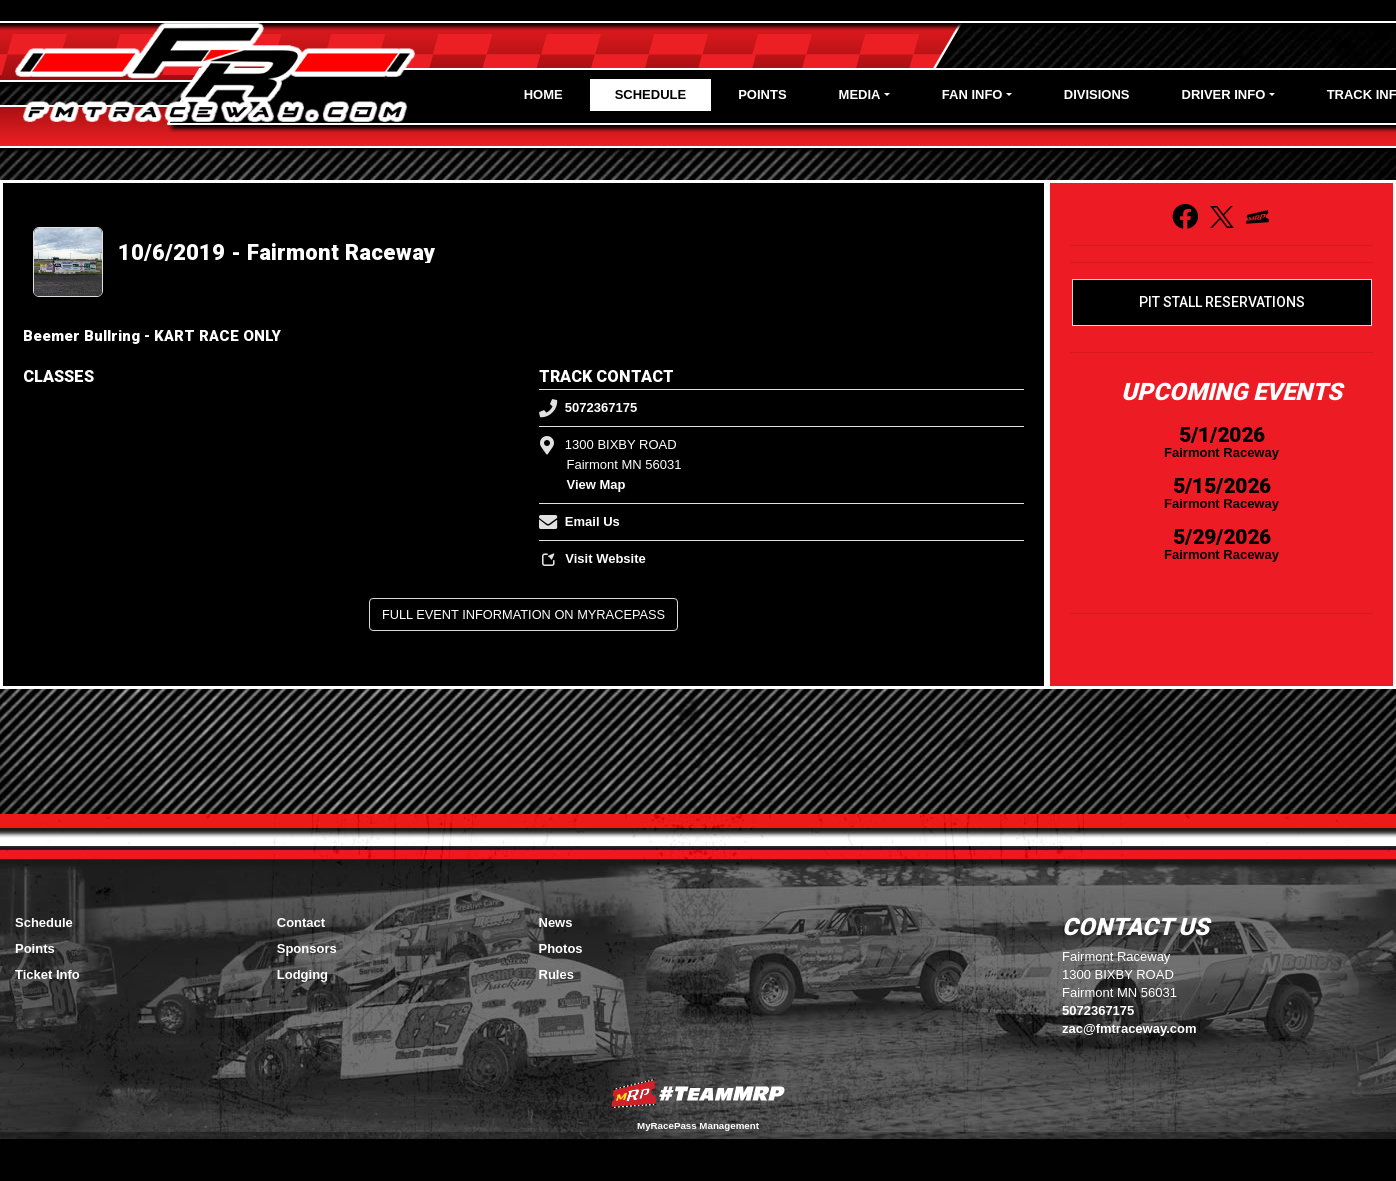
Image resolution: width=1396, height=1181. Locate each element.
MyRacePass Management (698, 1125)
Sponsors (307, 948)
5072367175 (588, 407)
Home (543, 94)
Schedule (651, 94)
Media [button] (860, 94)
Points (762, 94)
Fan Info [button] (972, 94)
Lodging (302, 974)
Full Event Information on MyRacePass (523, 614)
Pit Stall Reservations (1222, 302)
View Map (596, 484)
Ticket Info (47, 974)
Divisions (1097, 94)
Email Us (579, 521)
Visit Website (592, 558)
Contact (301, 922)
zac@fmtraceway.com (1129, 1028)
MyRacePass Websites (698, 1093)
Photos (561, 948)
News (556, 922)
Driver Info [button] (1224, 94)
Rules (556, 974)
